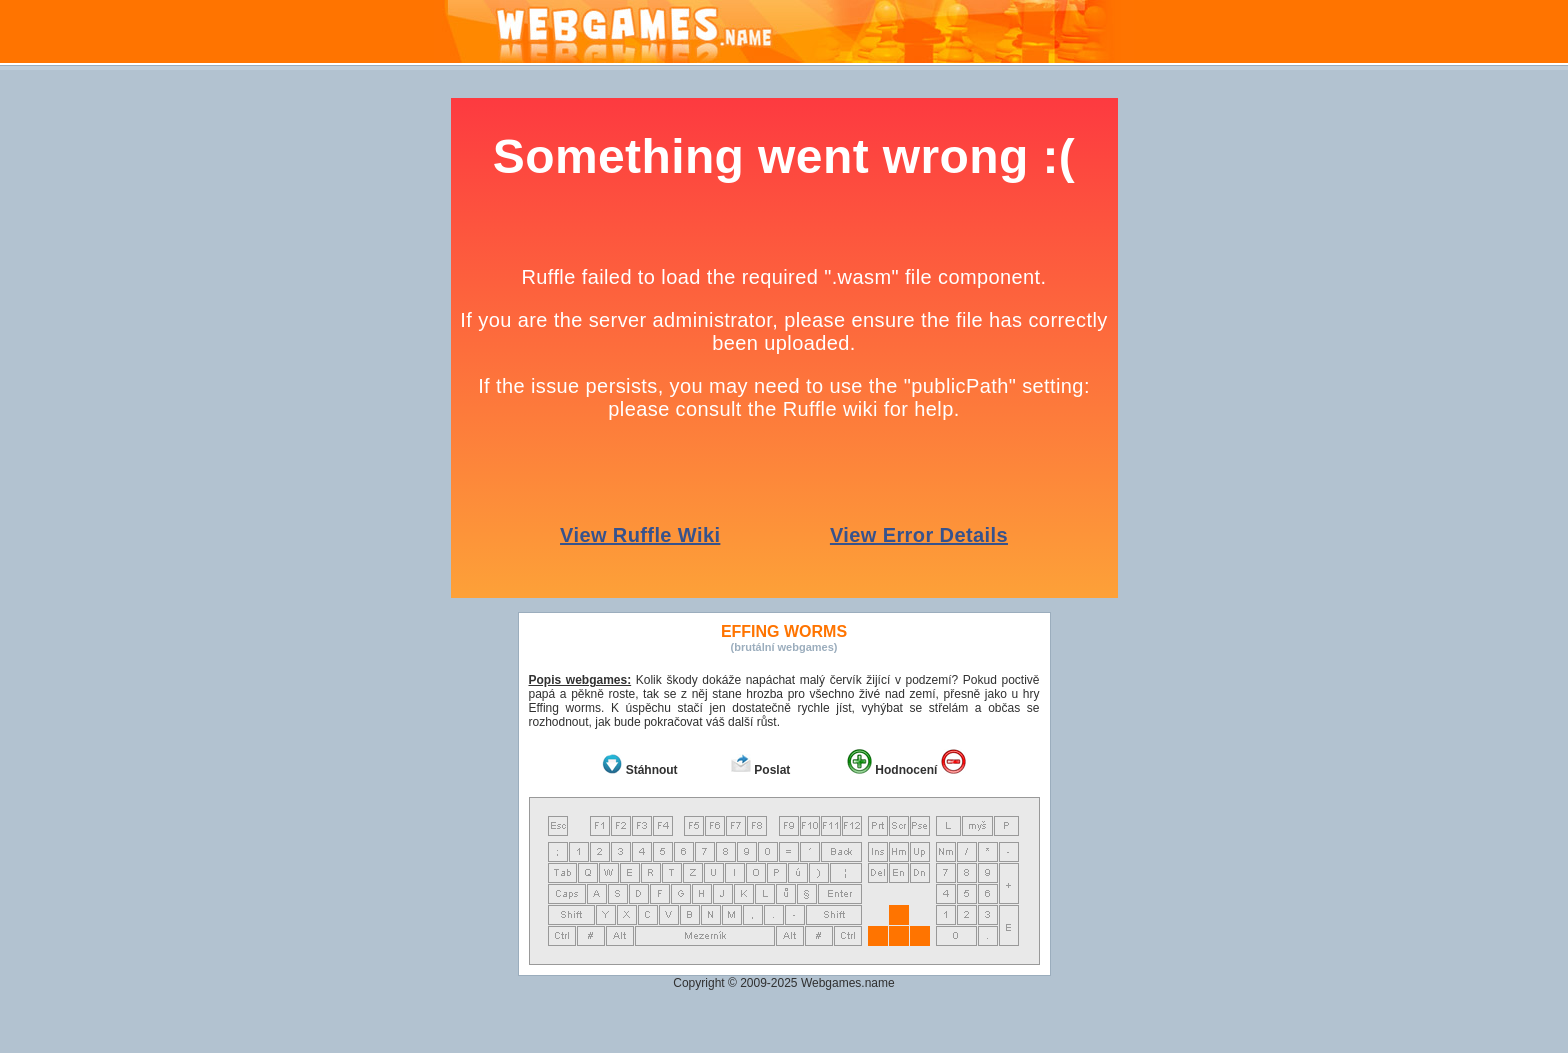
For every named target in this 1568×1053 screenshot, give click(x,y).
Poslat (772, 770)
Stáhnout (652, 770)
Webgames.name (848, 983)
